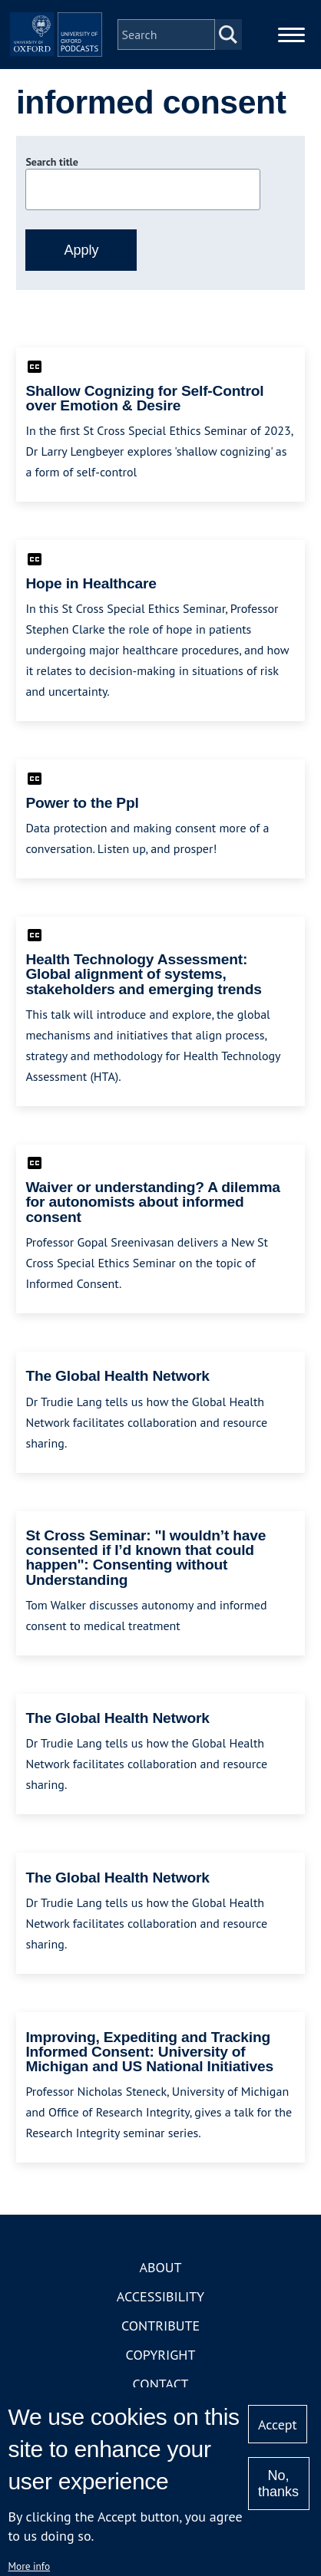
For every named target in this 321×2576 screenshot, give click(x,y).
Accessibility (160, 2296)
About (160, 2267)
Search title (51, 162)
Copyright (161, 2355)
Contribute (160, 2325)
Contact (161, 2384)
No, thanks (278, 2483)
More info (29, 2566)
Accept (277, 2424)
